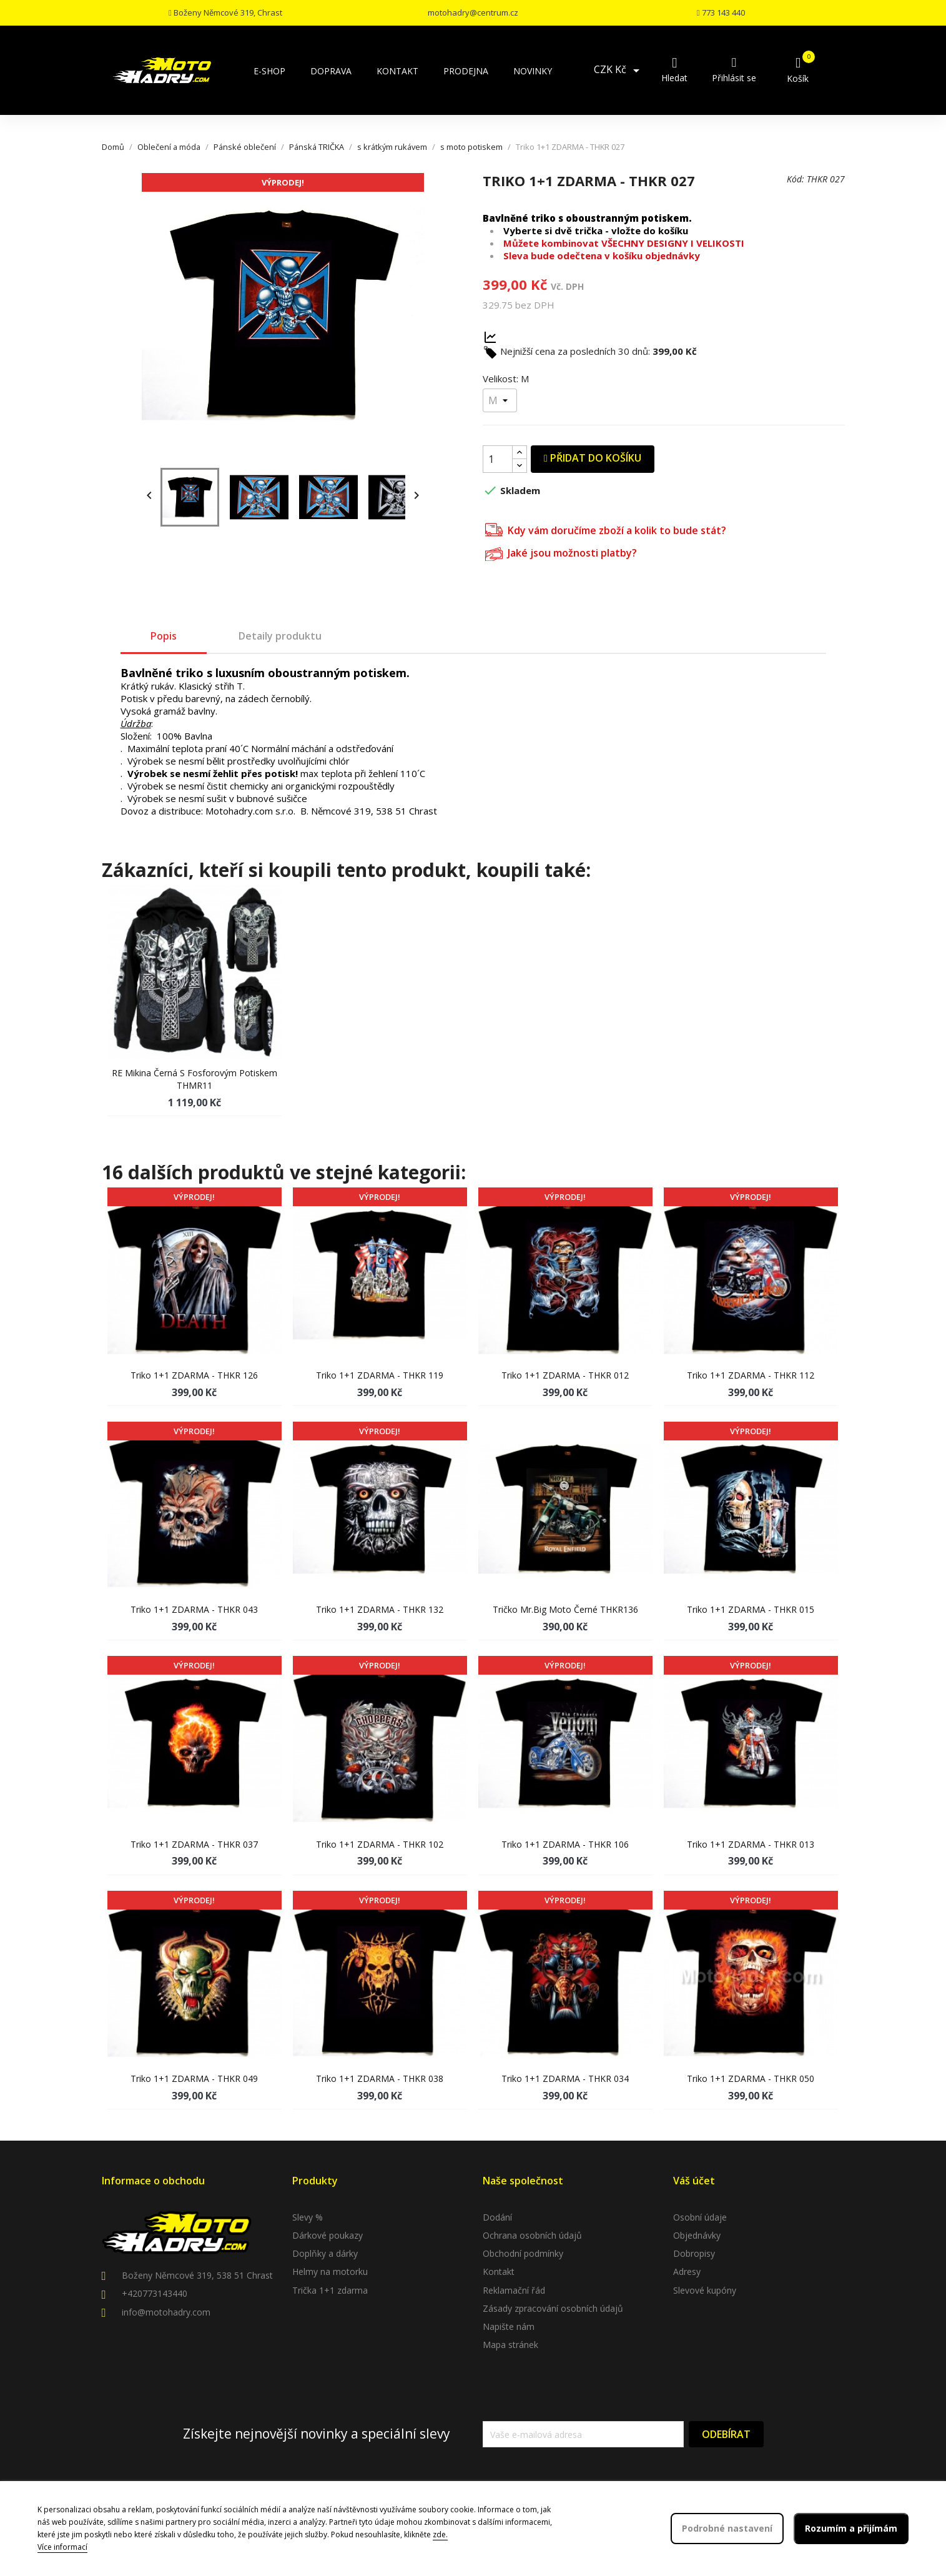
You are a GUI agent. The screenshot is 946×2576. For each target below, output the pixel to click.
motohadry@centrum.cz (473, 12)
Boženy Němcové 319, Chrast (225, 12)
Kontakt (499, 2271)
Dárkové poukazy (327, 2235)
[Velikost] (500, 400)
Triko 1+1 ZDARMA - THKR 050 (750, 2078)
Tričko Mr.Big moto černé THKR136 (565, 1609)
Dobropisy (694, 2253)
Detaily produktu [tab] (280, 636)
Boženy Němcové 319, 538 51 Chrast (197, 2275)
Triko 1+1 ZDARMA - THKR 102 (379, 1844)
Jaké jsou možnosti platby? (561, 552)
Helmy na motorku (330, 2271)
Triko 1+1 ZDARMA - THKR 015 (750, 1609)
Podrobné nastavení (727, 2528)
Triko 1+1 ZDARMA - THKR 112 (750, 1375)
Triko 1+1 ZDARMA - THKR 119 (379, 1375)
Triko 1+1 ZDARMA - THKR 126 (194, 1375)
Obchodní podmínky (523, 2253)
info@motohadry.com (166, 2312)
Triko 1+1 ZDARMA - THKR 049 (194, 2078)
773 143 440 (721, 12)
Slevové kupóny (704, 2290)
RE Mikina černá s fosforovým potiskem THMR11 (194, 1079)
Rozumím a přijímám (851, 2528)
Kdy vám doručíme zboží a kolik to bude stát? (605, 529)
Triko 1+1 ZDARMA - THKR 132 (379, 1609)
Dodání (497, 2217)
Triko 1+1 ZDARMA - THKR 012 (565, 1375)
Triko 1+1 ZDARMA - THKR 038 (379, 2078)
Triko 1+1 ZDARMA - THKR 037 (194, 1844)
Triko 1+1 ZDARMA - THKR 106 (565, 1844)
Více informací (62, 2547)
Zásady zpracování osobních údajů (553, 2308)
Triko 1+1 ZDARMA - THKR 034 (565, 2078)
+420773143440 (154, 2293)
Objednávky (697, 2235)
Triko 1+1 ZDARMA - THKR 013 (750, 1844)
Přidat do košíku (592, 458)
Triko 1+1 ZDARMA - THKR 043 (194, 1609)
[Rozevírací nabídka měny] (619, 70)
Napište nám (509, 2326)
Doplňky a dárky (325, 2253)
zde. (440, 2534)
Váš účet (694, 2180)
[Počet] (498, 459)
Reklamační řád (514, 2290)
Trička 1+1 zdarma (330, 2290)
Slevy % (307, 2217)
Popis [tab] (163, 636)
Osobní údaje (700, 2217)
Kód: (795, 179)
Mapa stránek (510, 2345)
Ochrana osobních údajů (532, 2235)
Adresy (687, 2271)
